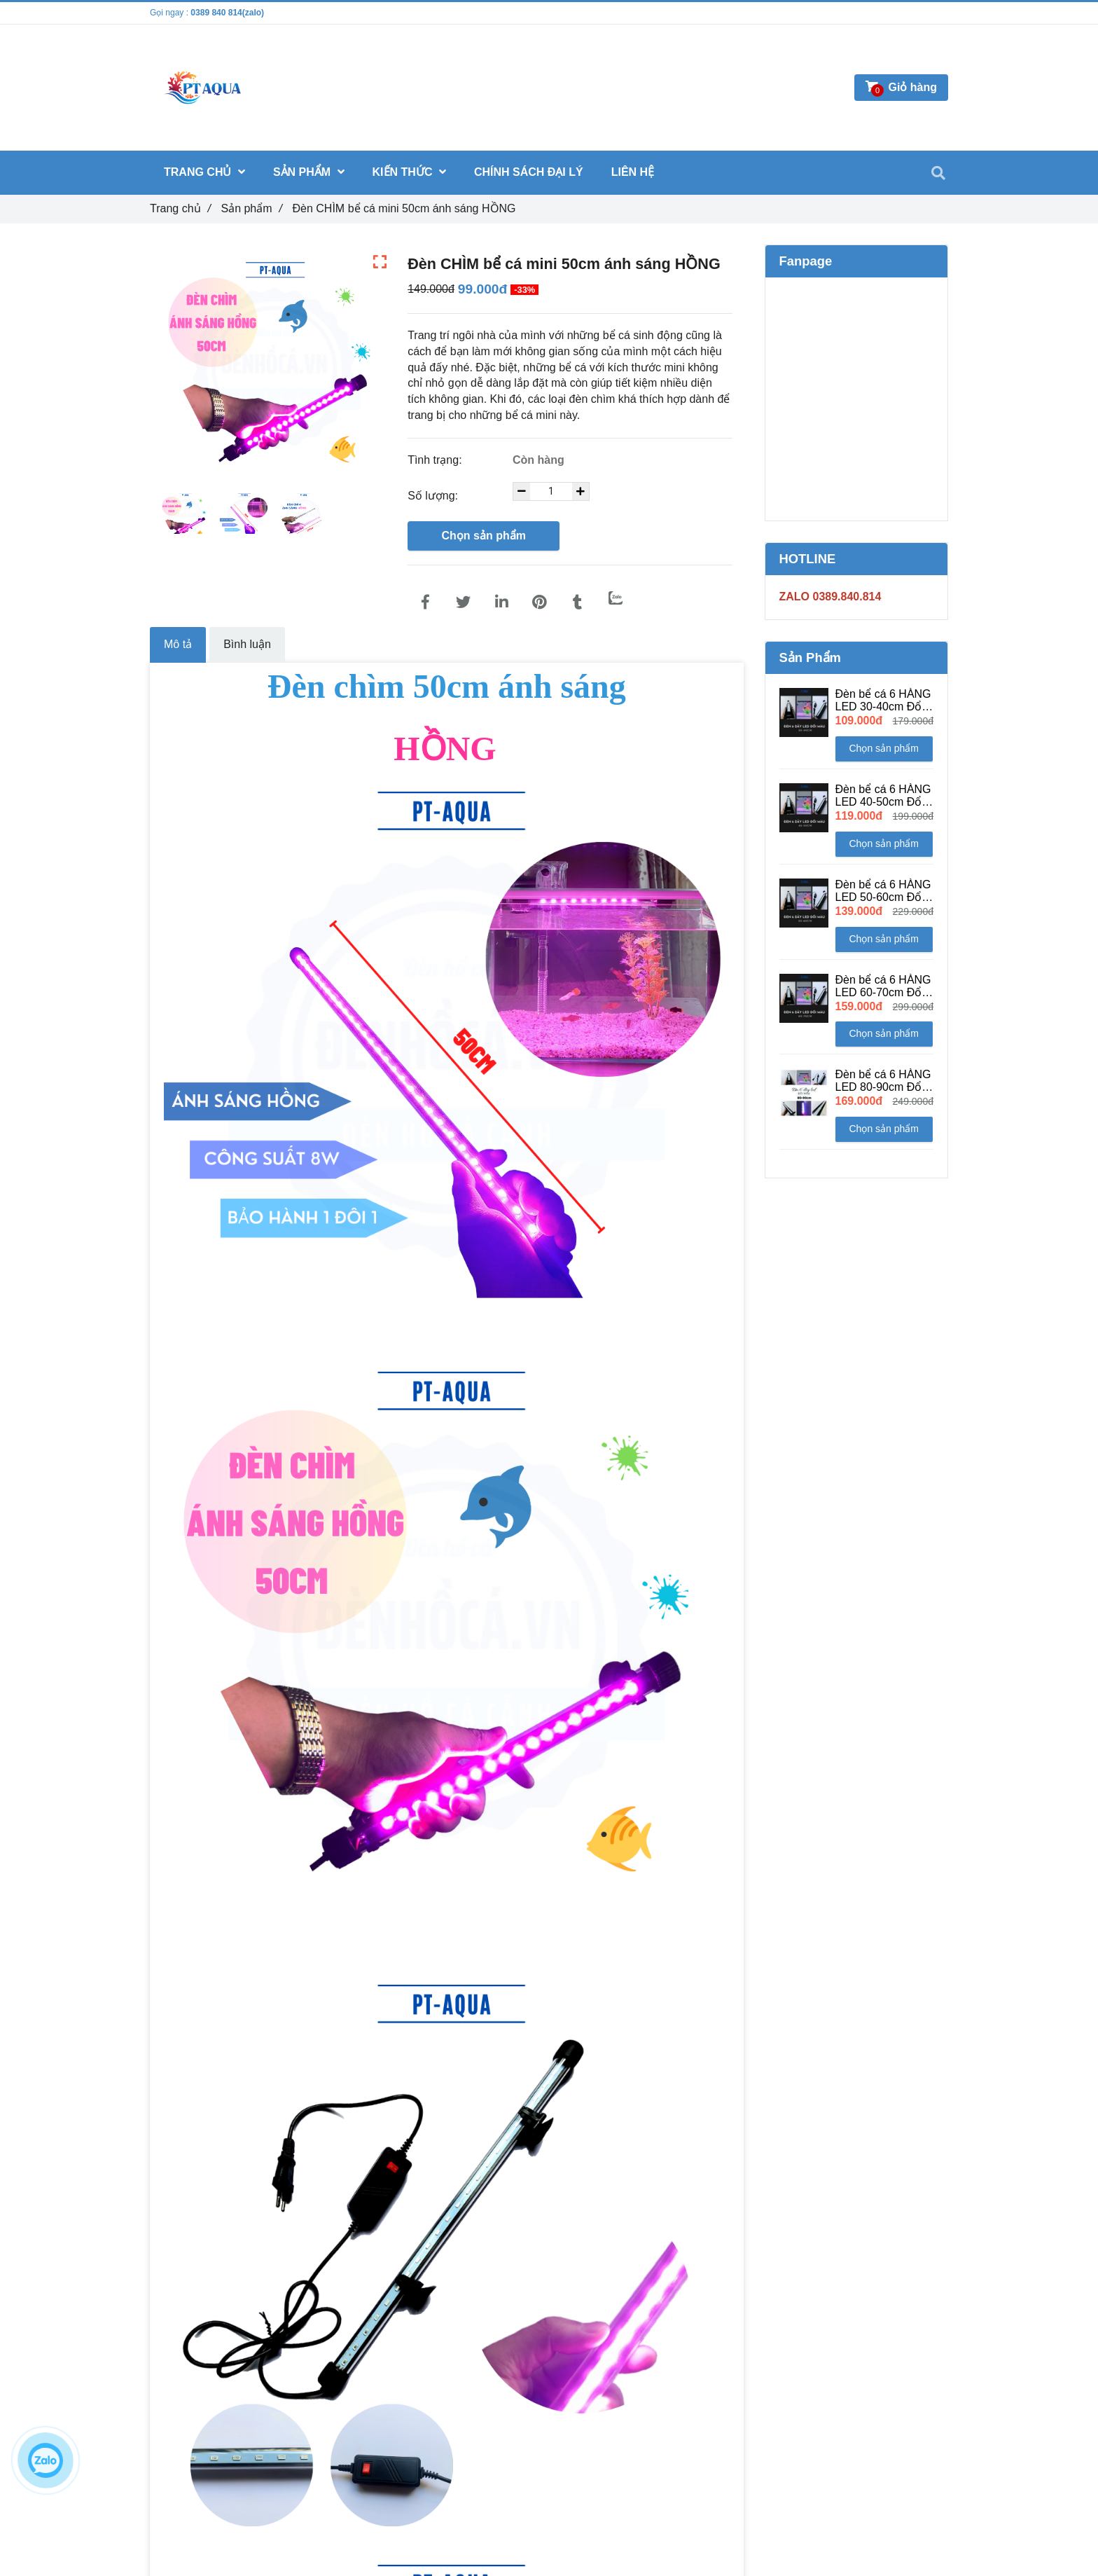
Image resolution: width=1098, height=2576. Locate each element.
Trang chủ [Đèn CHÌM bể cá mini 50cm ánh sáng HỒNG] (180, 208)
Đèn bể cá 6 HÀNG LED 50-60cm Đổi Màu (883, 891)
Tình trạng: (436, 460)
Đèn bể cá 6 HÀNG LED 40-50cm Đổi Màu (883, 795)
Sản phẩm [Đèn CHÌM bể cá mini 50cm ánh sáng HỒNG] (251, 208)
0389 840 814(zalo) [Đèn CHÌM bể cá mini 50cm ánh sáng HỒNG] (227, 13)
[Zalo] (616, 598)
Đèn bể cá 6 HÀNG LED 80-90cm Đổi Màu (883, 1081)
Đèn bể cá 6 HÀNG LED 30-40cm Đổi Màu (883, 700)
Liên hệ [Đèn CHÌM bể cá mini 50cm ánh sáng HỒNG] (632, 172)
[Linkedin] (501, 602)
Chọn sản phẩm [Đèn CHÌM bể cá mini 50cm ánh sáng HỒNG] (483, 536)
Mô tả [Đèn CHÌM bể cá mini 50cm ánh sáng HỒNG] (178, 644)
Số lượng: (434, 496)
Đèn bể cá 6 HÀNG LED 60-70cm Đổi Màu (883, 986)
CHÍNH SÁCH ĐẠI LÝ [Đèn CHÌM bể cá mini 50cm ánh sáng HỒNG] (528, 172)
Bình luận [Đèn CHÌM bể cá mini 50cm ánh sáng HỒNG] (247, 644)
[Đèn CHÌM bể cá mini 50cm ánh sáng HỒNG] (425, 602)
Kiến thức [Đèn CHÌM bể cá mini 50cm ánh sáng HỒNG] (409, 172)
